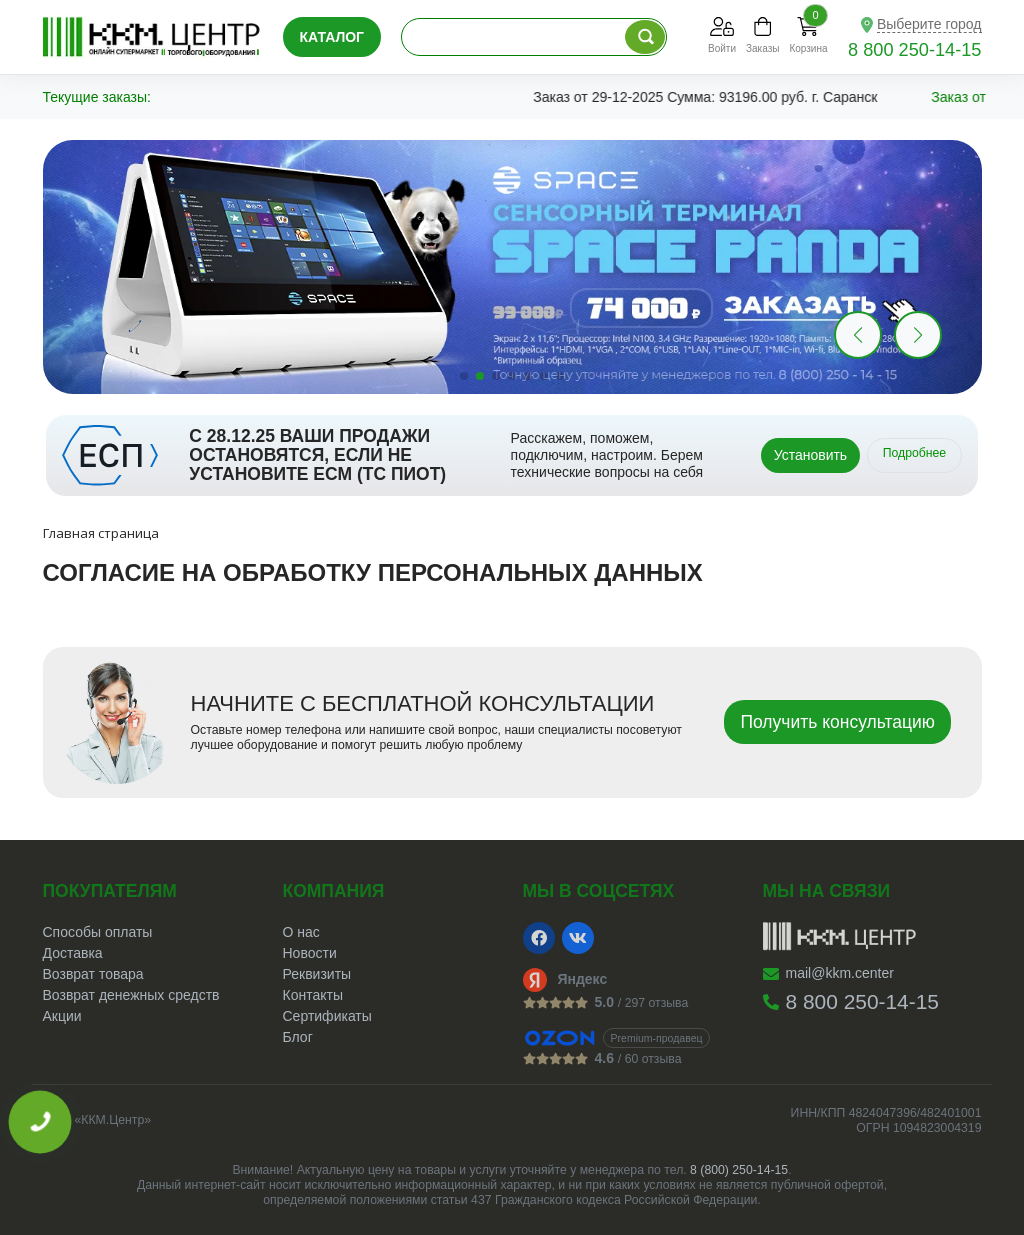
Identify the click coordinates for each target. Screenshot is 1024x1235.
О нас (301, 932)
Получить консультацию (837, 722)
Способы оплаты (98, 932)
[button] (918, 335)
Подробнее (915, 453)
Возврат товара (93, 974)
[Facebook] (539, 938)
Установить (810, 455)
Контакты (313, 995)
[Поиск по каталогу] (645, 37)
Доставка (73, 953)
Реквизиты (317, 974)
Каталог (332, 37)
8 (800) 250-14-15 (739, 1170)
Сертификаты (327, 1016)
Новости (310, 953)
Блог (298, 1037)
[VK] (578, 938)
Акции (62, 1016)
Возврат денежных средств (131, 995)
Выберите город (929, 24)
